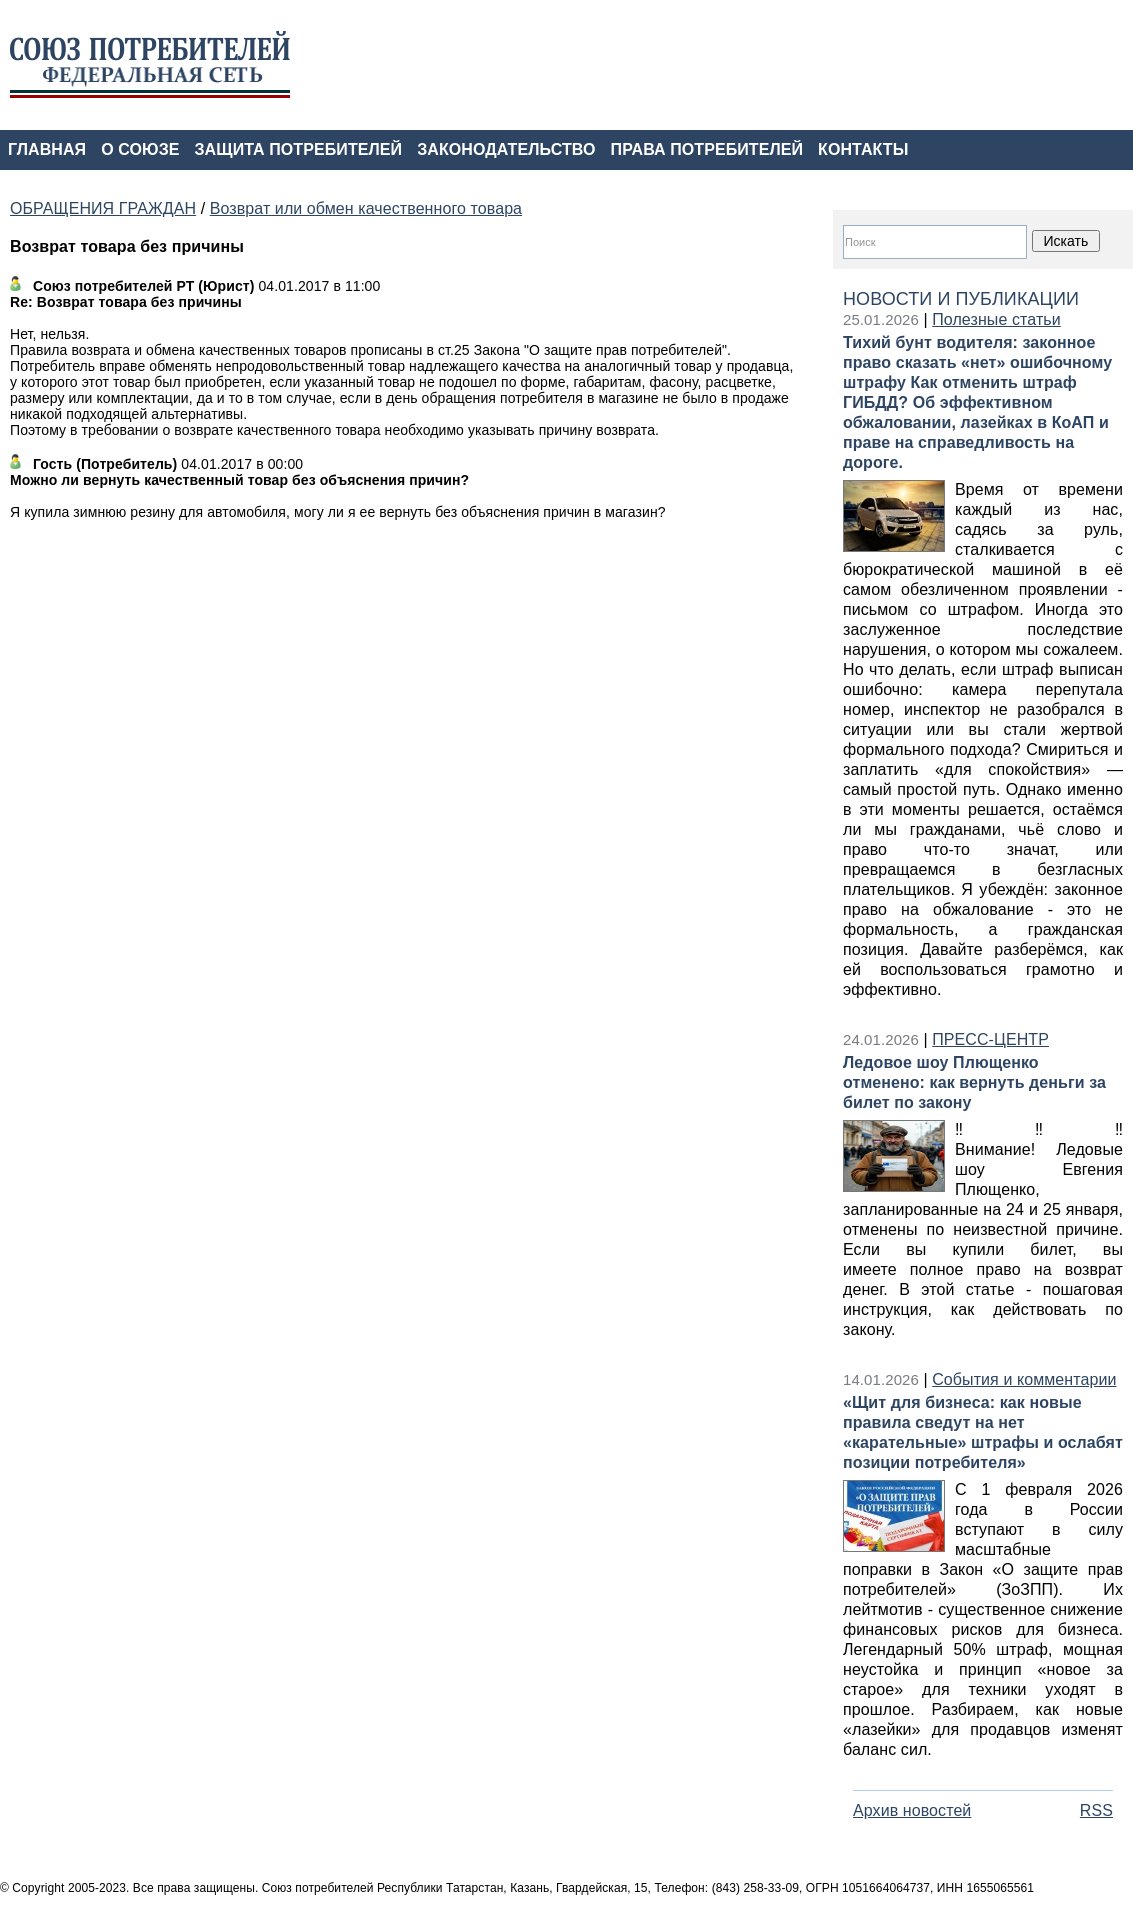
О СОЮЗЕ (140, 149)
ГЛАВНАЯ (47, 149)
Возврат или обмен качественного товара (366, 208)
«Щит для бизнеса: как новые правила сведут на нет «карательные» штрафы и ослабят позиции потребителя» (983, 1432)
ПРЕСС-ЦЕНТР (990, 1039)
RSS (1096, 1810)
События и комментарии (1024, 1379)
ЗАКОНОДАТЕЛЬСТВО (506, 149)
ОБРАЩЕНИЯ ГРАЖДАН (103, 208)
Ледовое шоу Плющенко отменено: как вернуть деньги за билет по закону (974, 1082)
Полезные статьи (996, 319)
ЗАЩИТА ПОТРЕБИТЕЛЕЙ (299, 149)
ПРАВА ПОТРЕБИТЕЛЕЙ (707, 149)
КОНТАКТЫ (863, 149)
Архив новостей (912, 1810)
